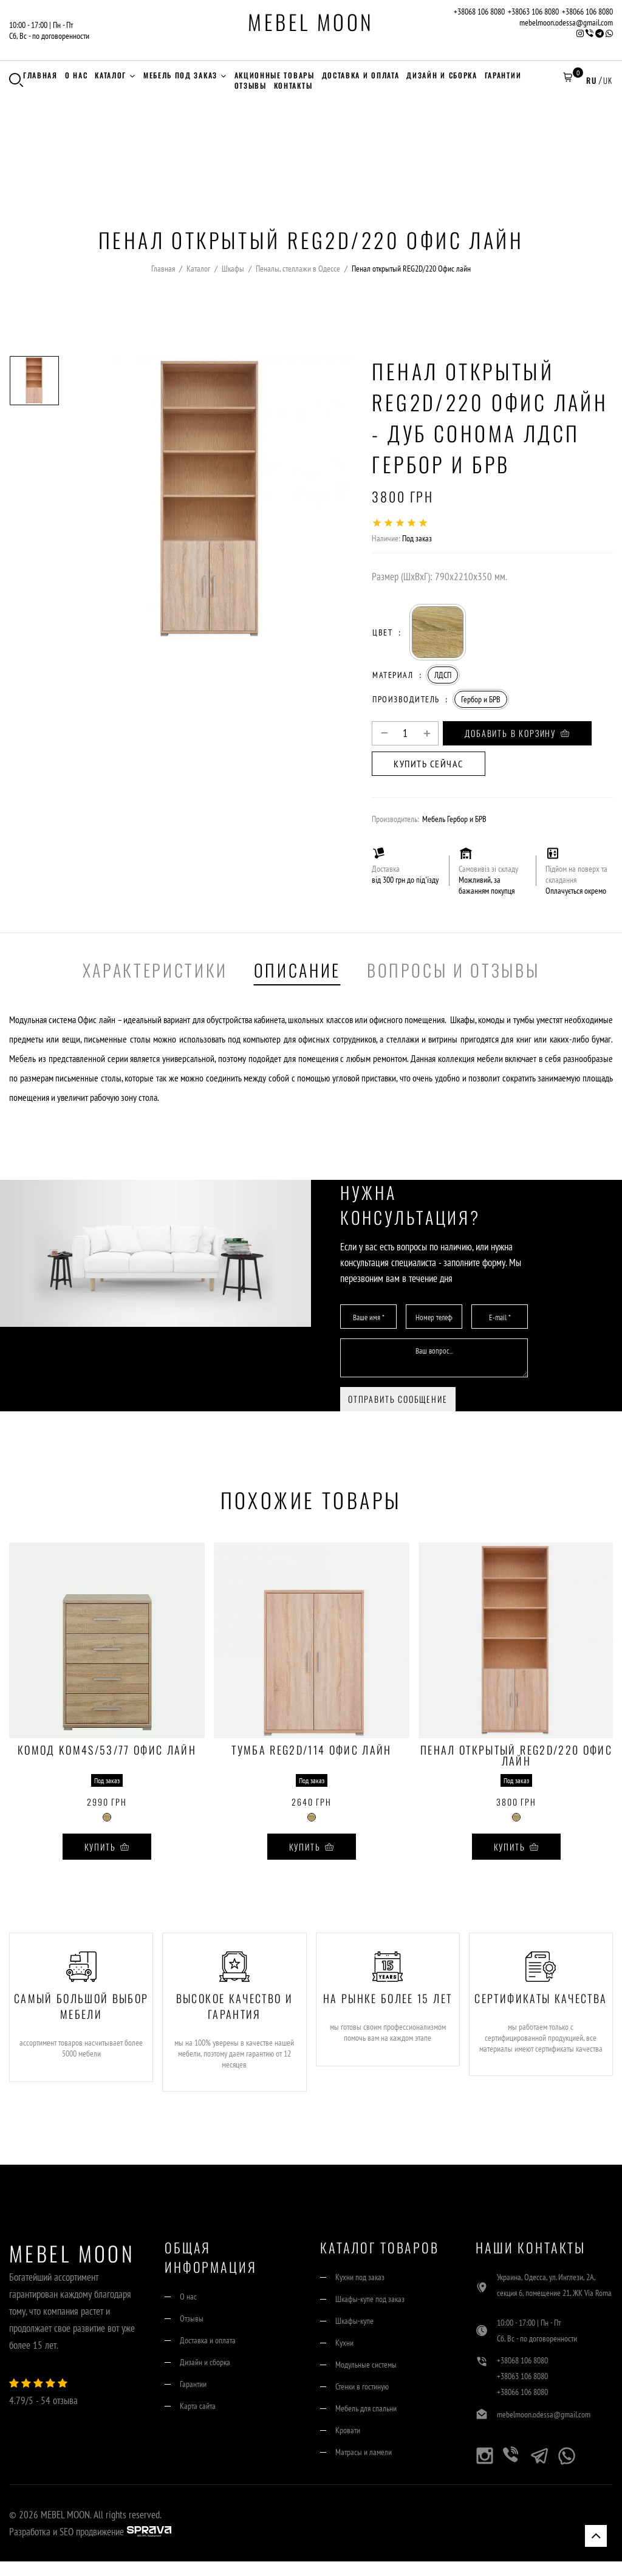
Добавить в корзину (517, 733)
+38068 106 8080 (479, 11)
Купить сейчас (428, 764)
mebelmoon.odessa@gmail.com (566, 22)
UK (608, 80)
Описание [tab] (297, 969)
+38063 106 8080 (533, 11)
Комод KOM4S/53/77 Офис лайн (107, 1751)
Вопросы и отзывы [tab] (453, 969)
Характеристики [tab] (155, 969)
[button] (567, 80)
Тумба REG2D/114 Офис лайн (311, 1751)
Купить (107, 1846)
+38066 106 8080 (587, 11)
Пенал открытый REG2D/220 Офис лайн (516, 1755)
